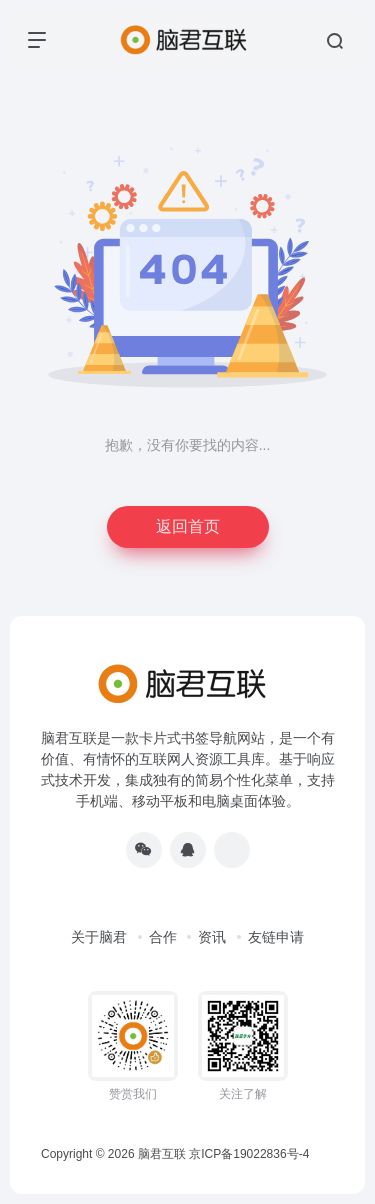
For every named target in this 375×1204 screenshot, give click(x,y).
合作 (163, 937)
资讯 (212, 937)
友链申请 (276, 937)
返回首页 (188, 526)
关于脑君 (99, 937)
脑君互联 (162, 1154)
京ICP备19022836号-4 (249, 1154)
